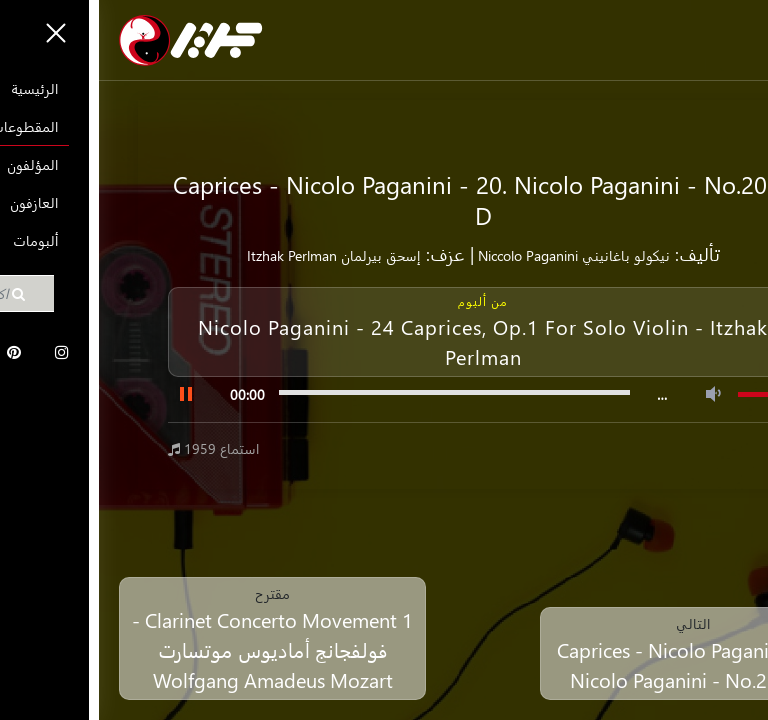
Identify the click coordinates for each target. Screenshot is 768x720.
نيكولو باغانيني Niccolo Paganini (473, 255)
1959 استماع (115, 448)
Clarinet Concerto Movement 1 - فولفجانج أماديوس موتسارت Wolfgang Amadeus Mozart (173, 649)
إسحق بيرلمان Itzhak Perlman (235, 255)
